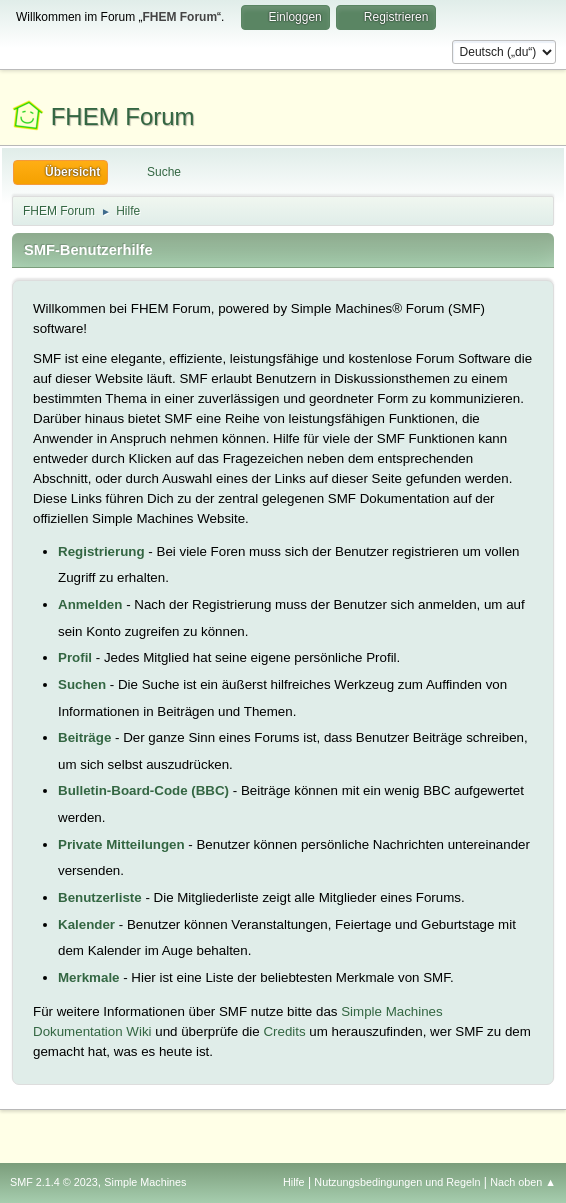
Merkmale (89, 977)
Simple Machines (145, 1182)
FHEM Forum (123, 116)
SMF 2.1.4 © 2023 (54, 1182)
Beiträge (84, 737)
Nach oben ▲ (523, 1182)
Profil (75, 657)
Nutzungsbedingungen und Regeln (397, 1182)
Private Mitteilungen (121, 844)
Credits (284, 1031)
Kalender (86, 924)
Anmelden (90, 604)
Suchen (82, 684)
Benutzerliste (100, 897)
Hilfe (294, 1182)
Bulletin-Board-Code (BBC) (143, 790)
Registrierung (101, 551)
